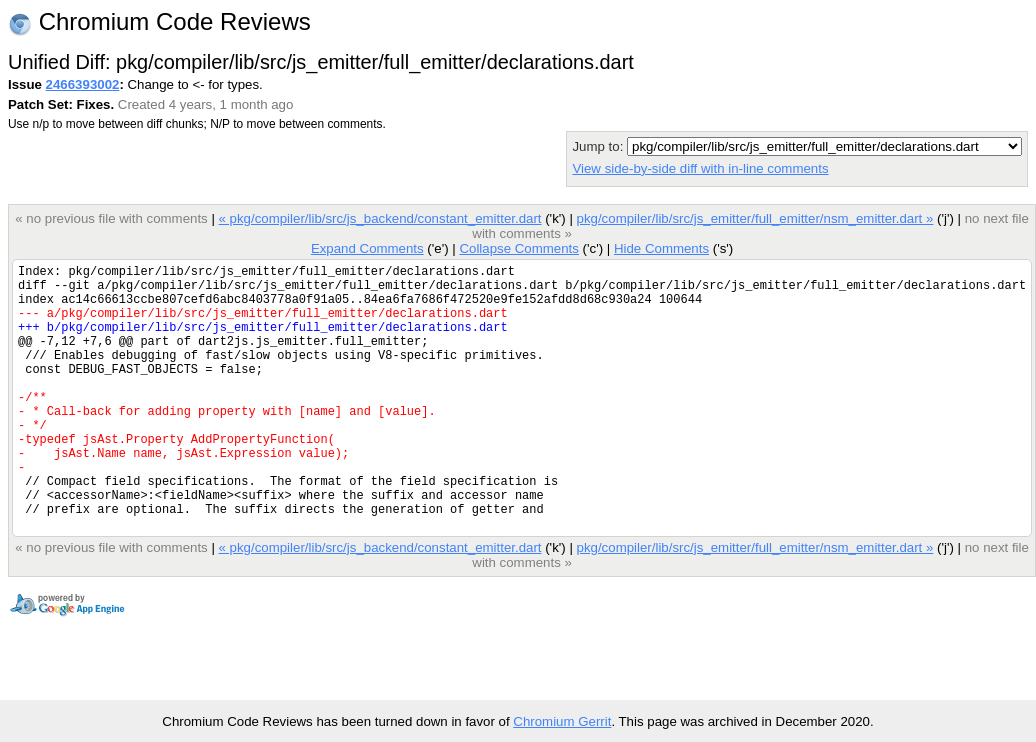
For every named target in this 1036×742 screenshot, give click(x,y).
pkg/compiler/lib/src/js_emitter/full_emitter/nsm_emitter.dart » (754, 218)
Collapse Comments (518, 248)
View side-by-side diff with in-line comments (700, 168)
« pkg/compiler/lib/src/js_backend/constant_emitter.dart (379, 218)
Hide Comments (661, 248)
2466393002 (83, 84)
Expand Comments (367, 248)
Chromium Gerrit (562, 721)
